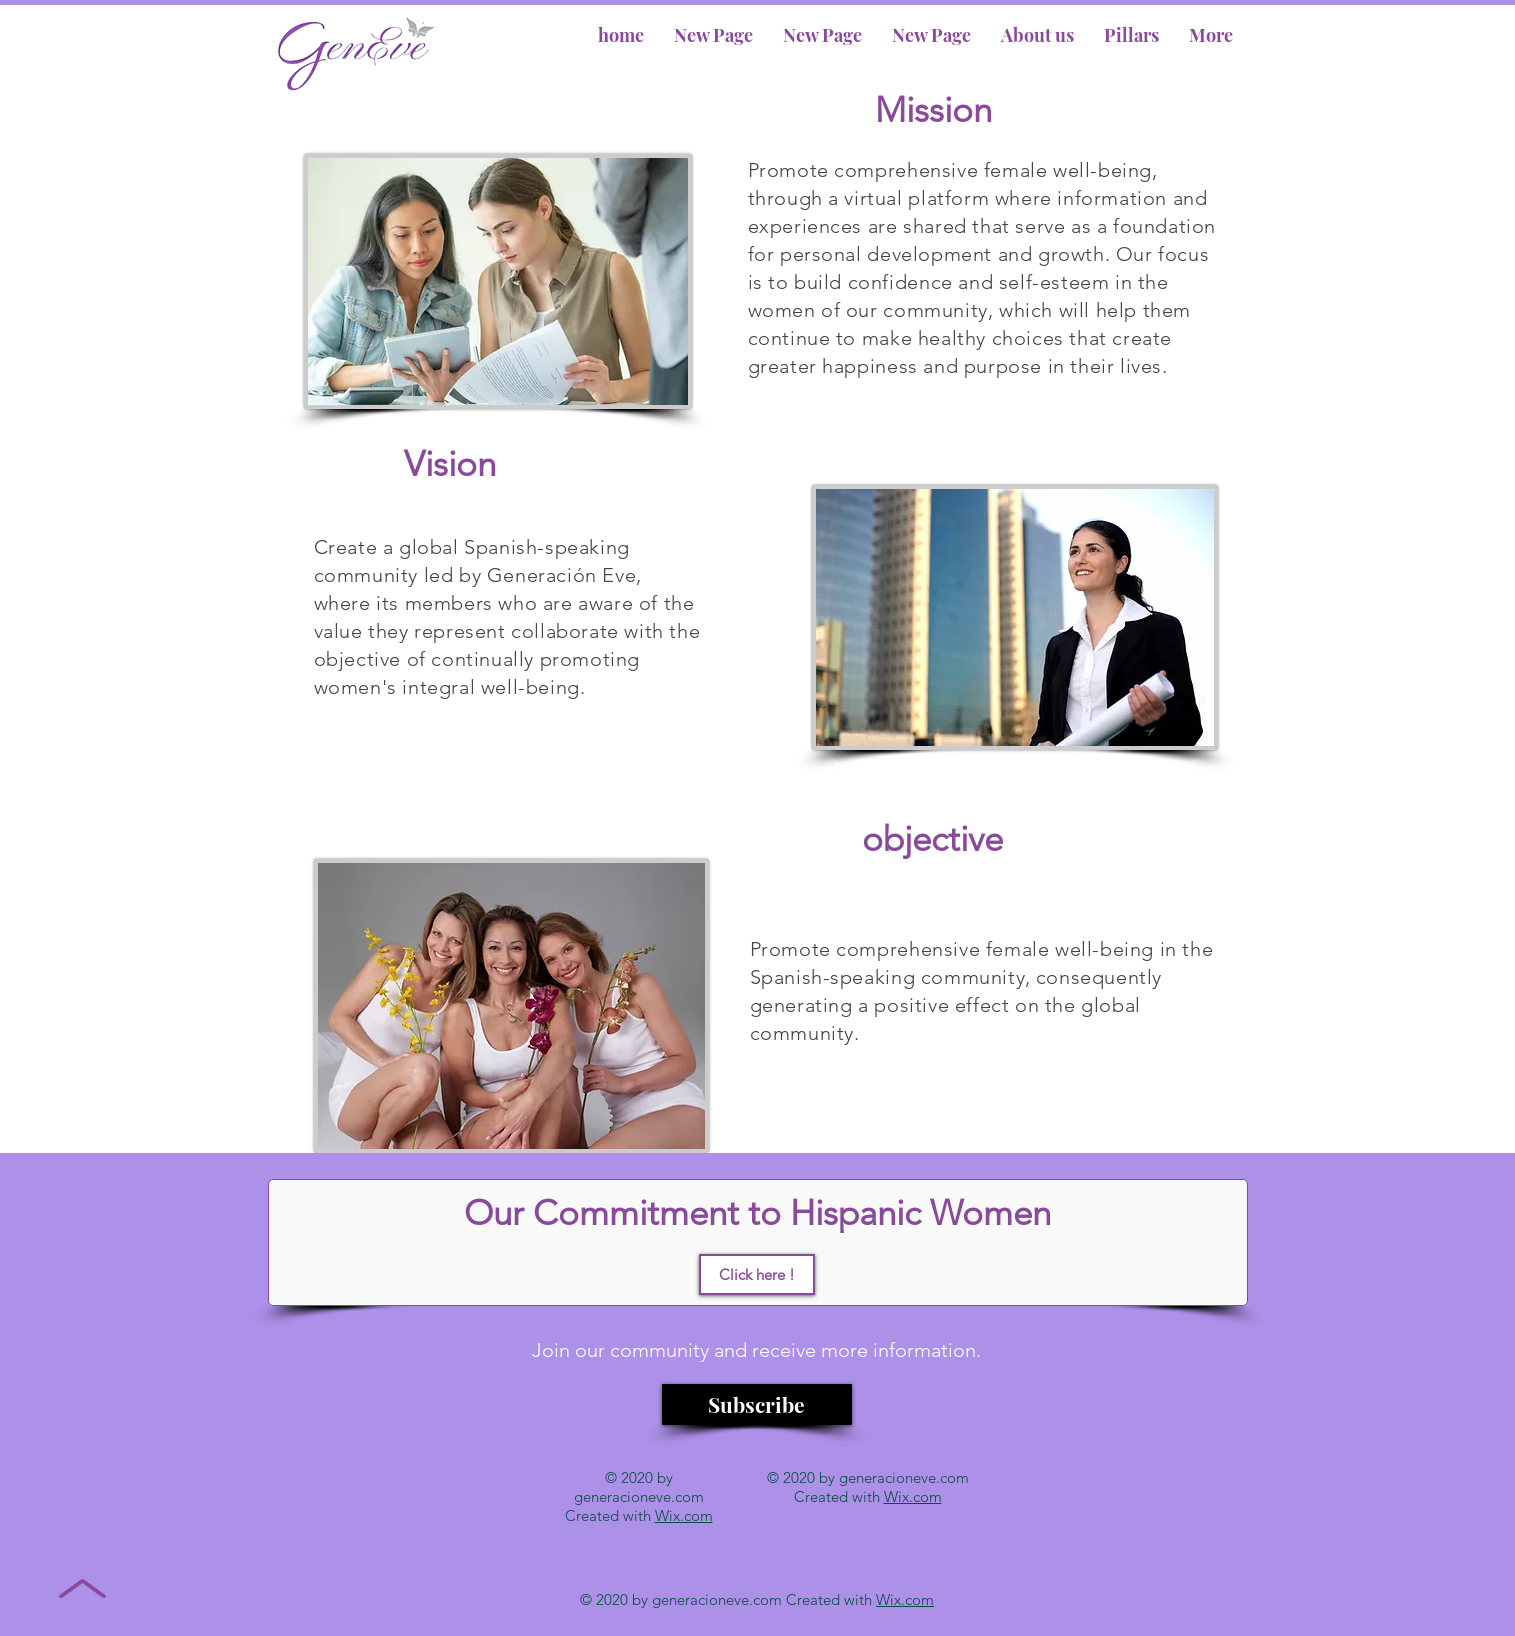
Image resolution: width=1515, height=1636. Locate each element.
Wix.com (684, 1515)
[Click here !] (757, 1274)
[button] (1037, 35)
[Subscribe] (757, 1404)
